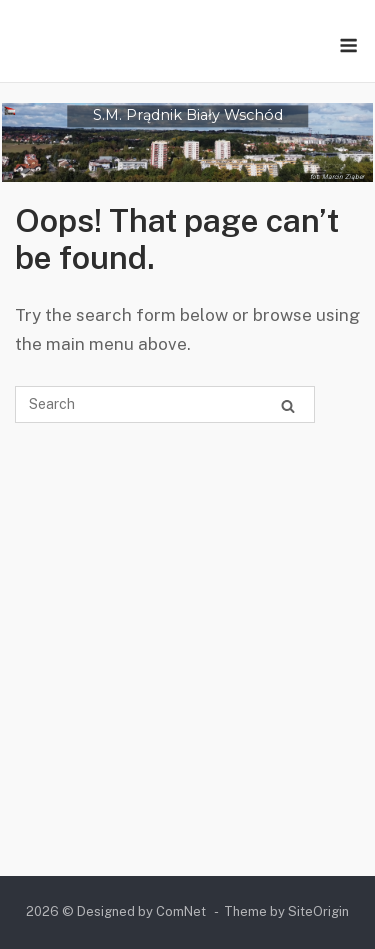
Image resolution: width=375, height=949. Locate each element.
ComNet (181, 911)
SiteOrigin (318, 911)
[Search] (288, 405)
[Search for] (165, 404)
